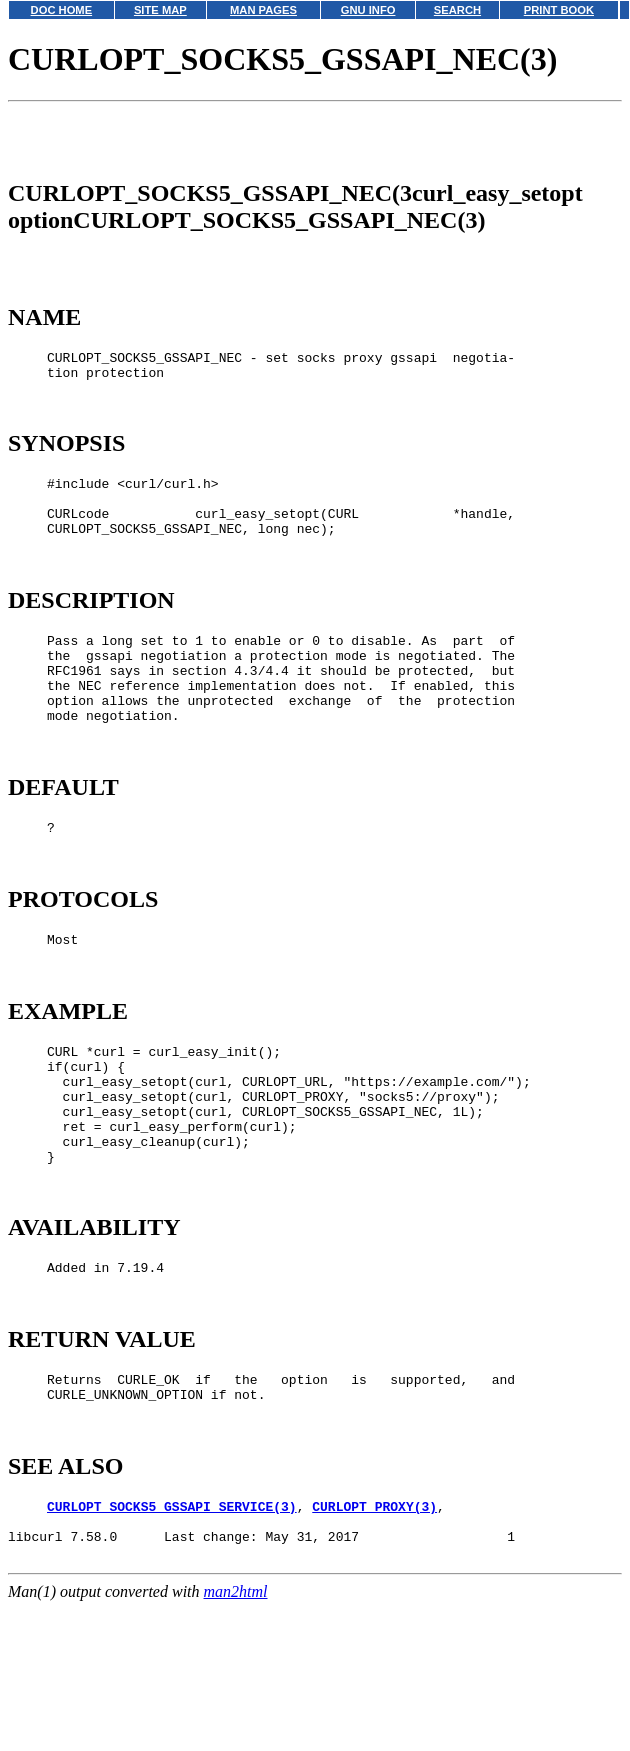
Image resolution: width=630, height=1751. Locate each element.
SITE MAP (160, 10)
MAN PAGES (263, 10)
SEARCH (457, 10)
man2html (236, 1741)
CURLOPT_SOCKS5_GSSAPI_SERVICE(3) (172, 1647)
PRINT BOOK (559, 10)
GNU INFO (368, 10)
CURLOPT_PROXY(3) (374, 1647)
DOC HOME (62, 10)
